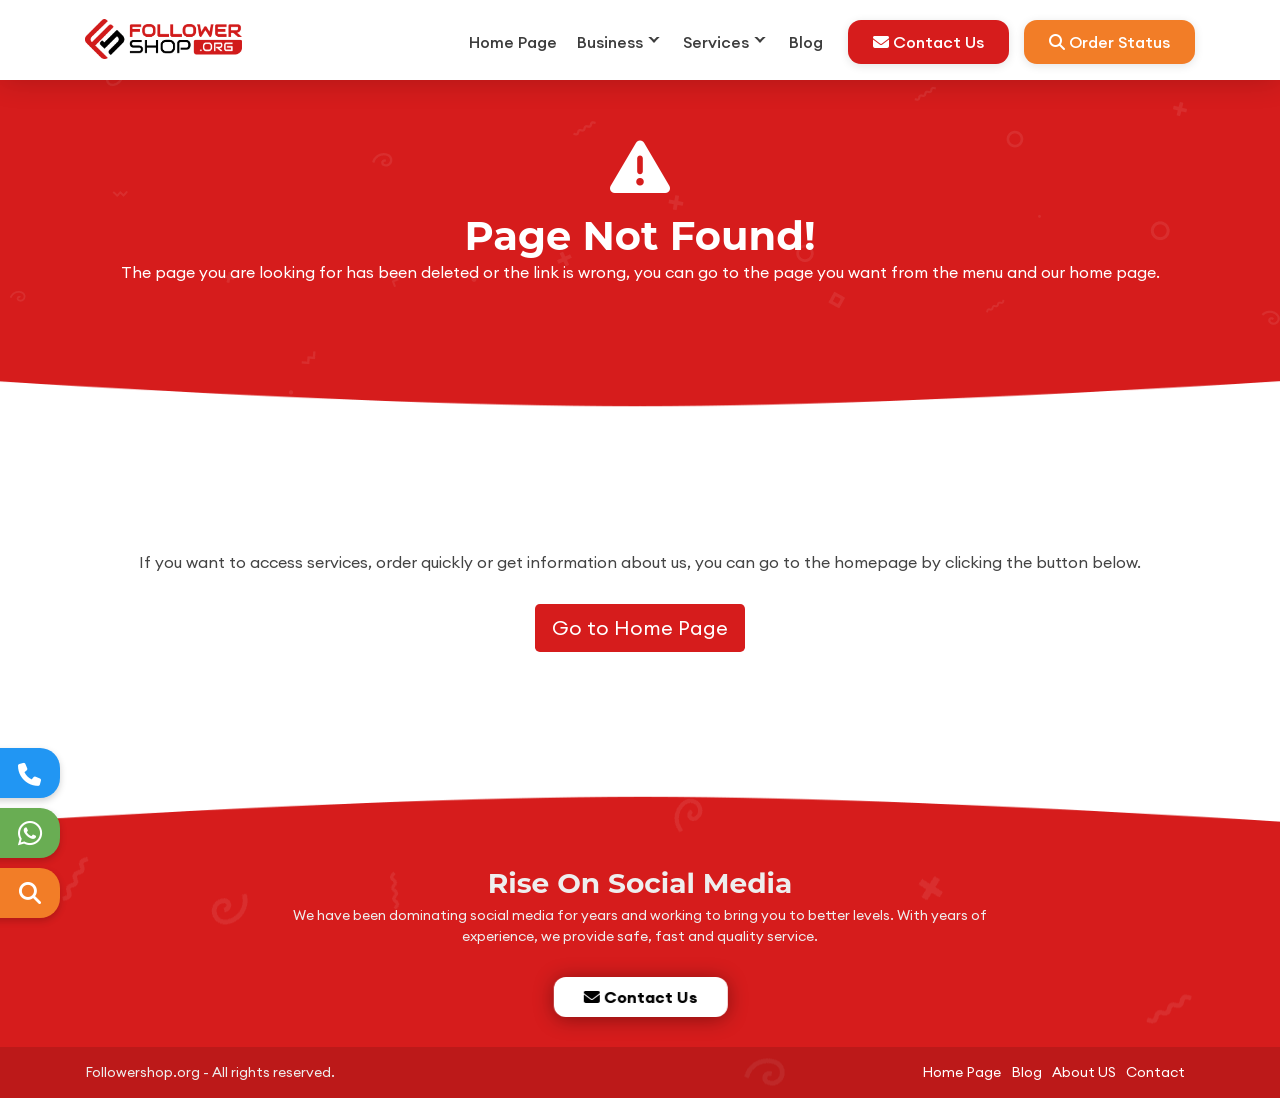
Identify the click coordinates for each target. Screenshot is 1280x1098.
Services (716, 42)
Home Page (513, 42)
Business (610, 42)
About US (1084, 1072)
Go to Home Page (640, 627)
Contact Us (928, 42)
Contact (1155, 1072)
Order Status (1109, 42)
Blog (806, 42)
